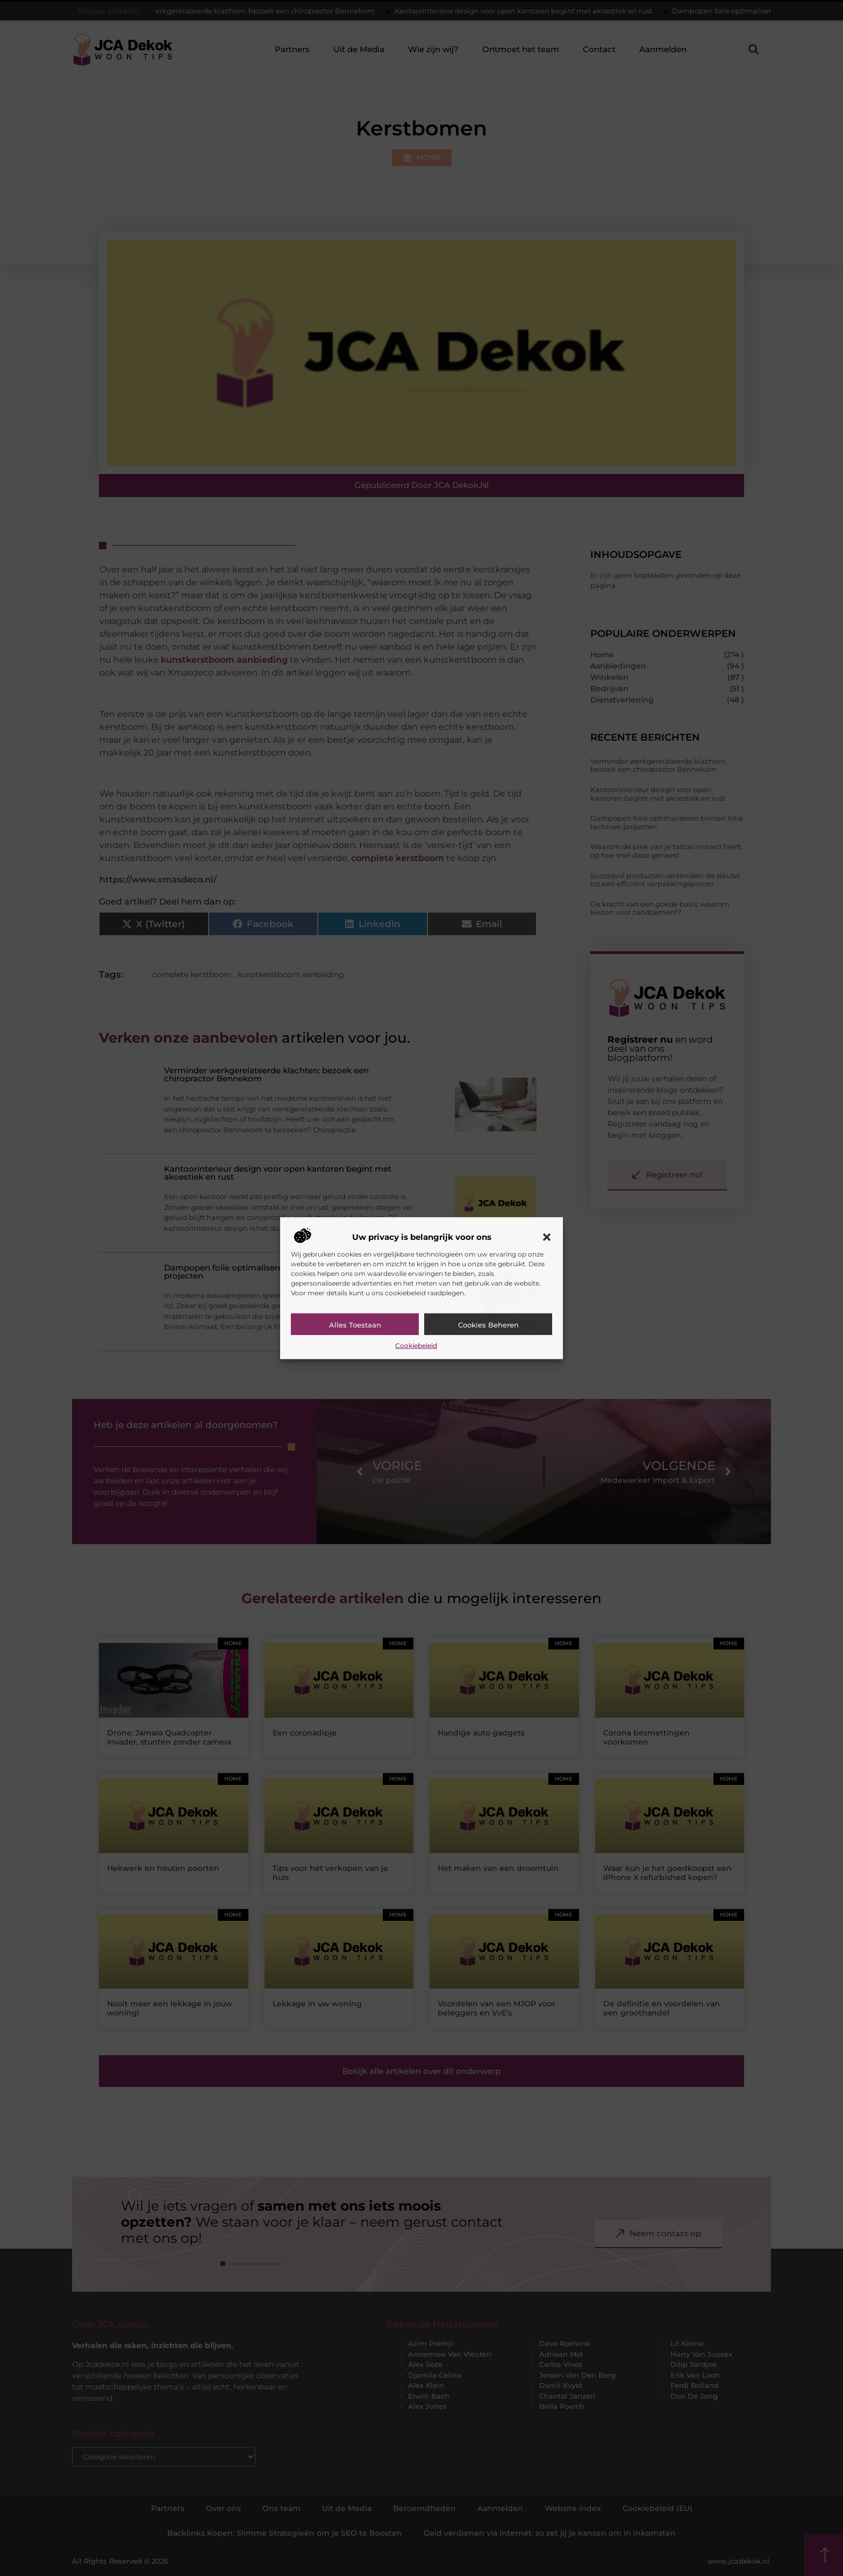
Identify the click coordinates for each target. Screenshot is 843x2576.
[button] (546, 1237)
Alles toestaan (355, 1325)
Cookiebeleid (416, 1345)
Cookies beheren (488, 1325)
